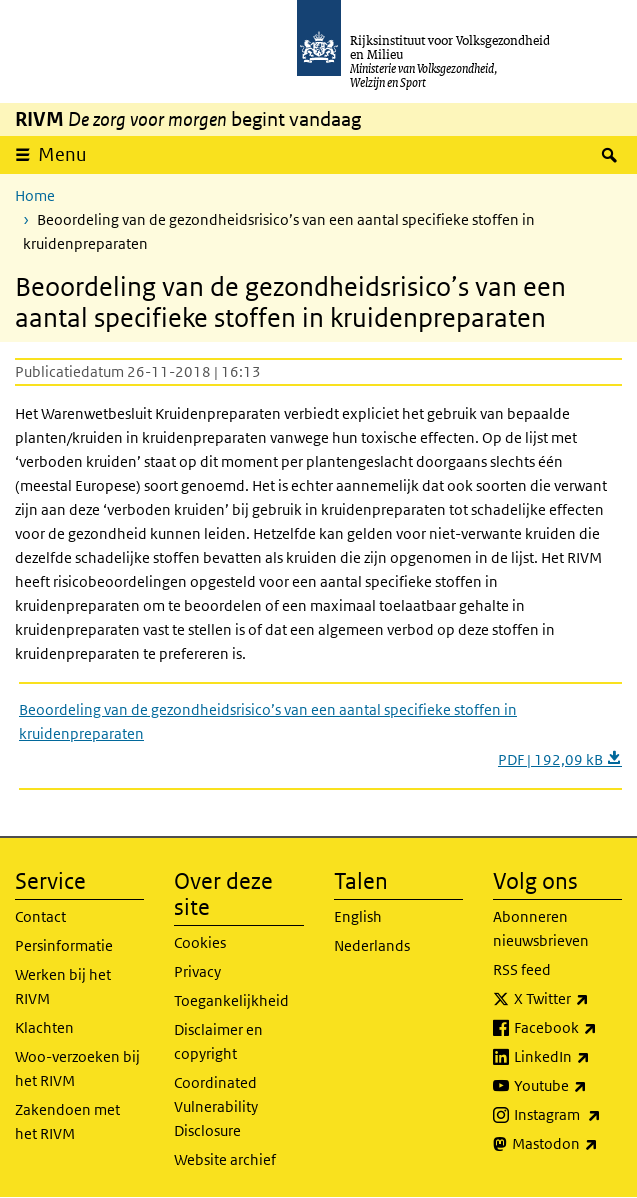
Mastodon (567, 1144)
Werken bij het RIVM (63, 986)
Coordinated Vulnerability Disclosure (216, 1106)
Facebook (568, 1028)
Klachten (44, 1027)
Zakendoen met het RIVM (67, 1121)
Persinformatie (64, 945)
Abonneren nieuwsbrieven (541, 928)
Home (35, 195)
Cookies (200, 942)
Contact (40, 916)
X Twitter (568, 999)
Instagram (568, 1115)
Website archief (225, 1159)
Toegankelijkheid (231, 1000)
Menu (62, 154)
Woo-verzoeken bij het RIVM (77, 1068)
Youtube (568, 1086)
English (358, 916)
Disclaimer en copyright (218, 1041)
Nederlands (372, 945)
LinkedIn (568, 1057)
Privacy (197, 971)
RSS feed (522, 969)
